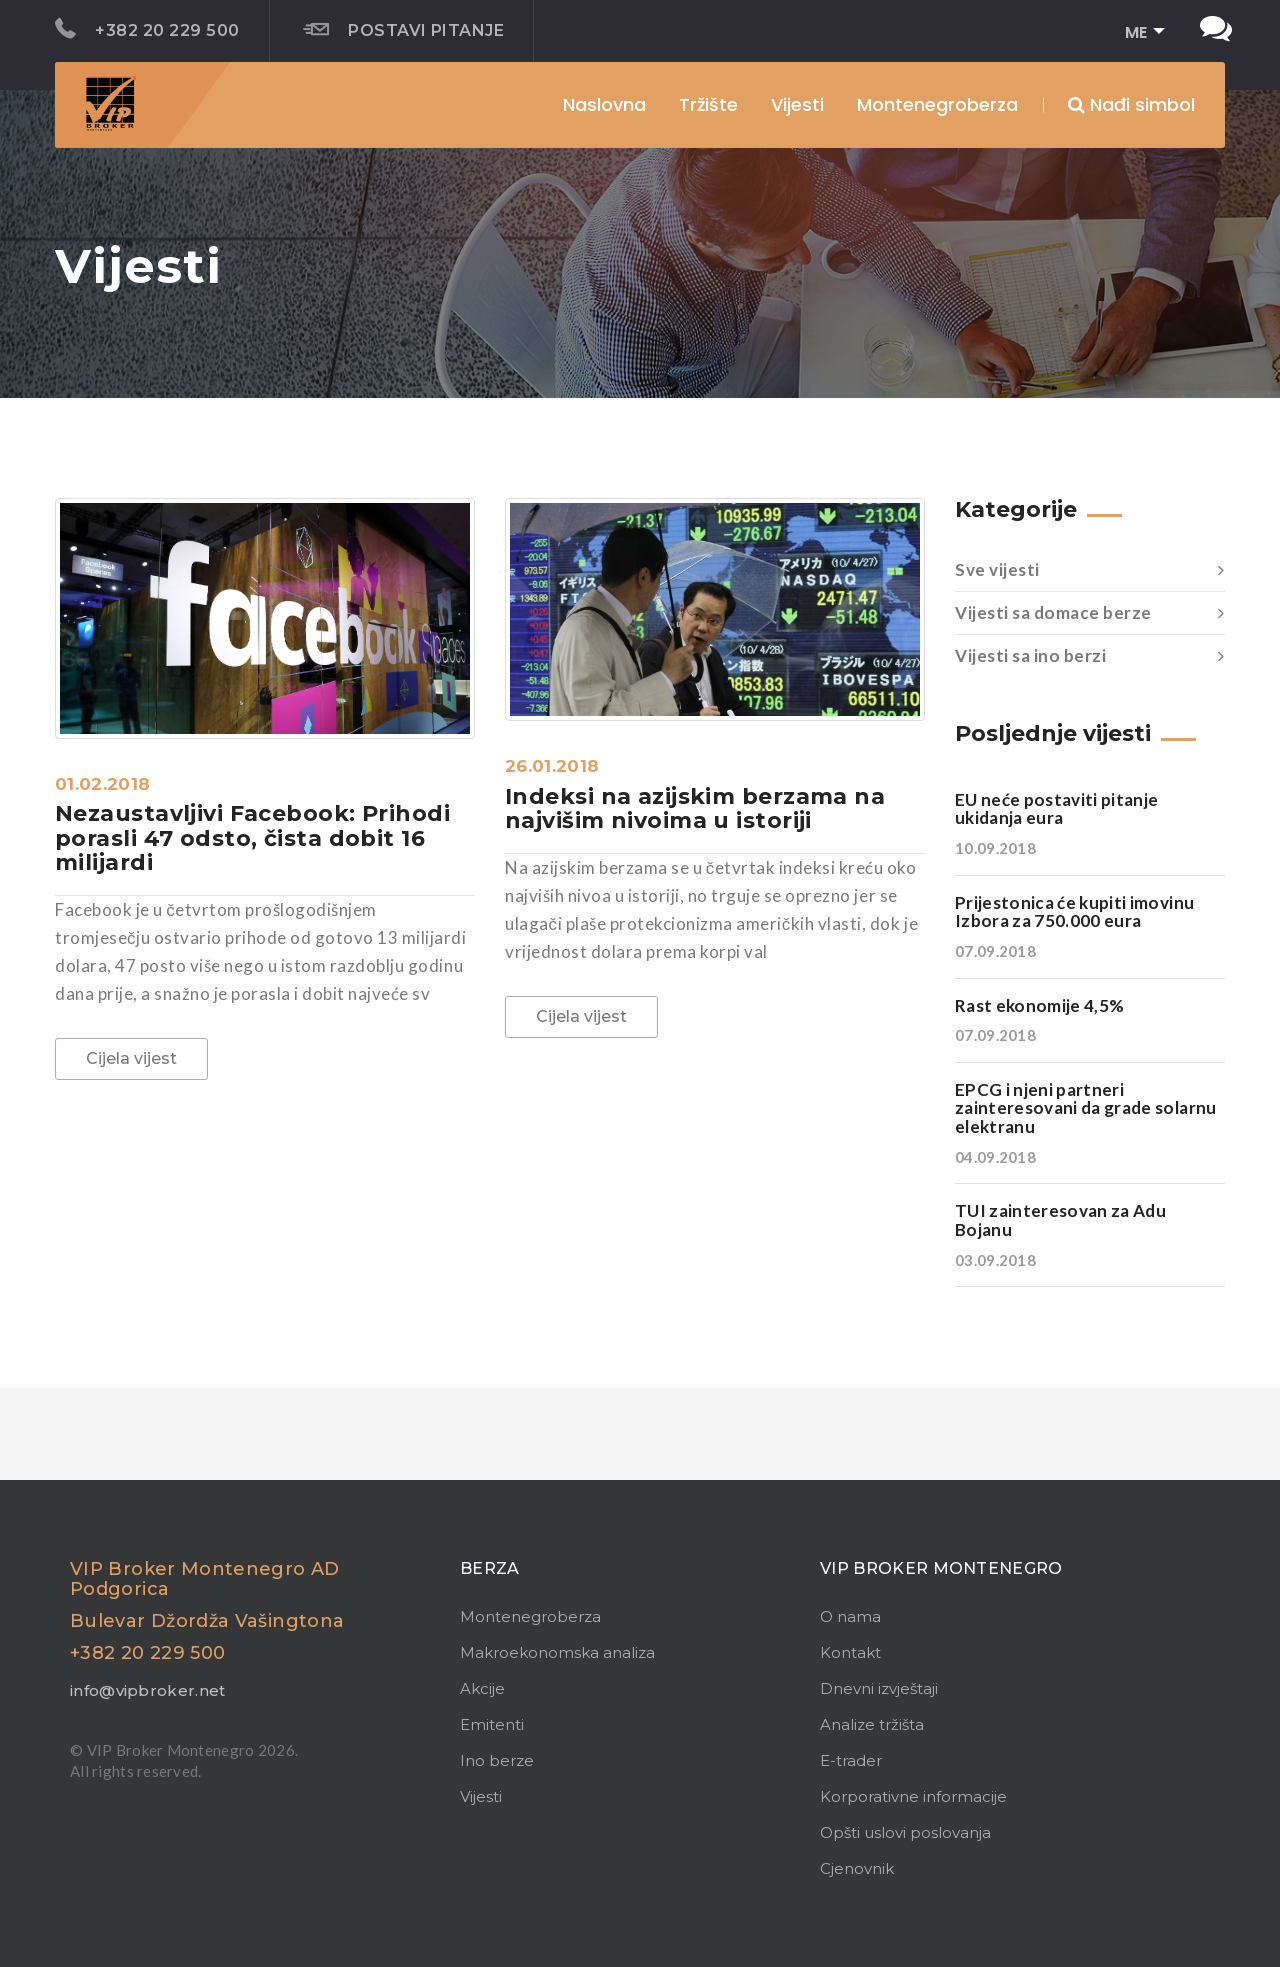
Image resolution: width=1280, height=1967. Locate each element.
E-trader (851, 1760)
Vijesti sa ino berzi (1090, 656)
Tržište (708, 104)
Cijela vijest (131, 1058)
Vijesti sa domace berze (1090, 613)
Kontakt (850, 1652)
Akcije (482, 1688)
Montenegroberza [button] (937, 104)
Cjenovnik (857, 1868)
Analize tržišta (872, 1724)
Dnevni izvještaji (879, 1688)
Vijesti (797, 104)
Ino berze (497, 1760)
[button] (1138, 33)
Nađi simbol (1131, 104)
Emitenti (492, 1724)
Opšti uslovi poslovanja (905, 1832)
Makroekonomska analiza (557, 1652)
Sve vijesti (1090, 570)
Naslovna (604, 104)
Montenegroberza (530, 1616)
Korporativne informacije (913, 1796)
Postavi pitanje (404, 30)
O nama (850, 1616)
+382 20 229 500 (147, 29)
